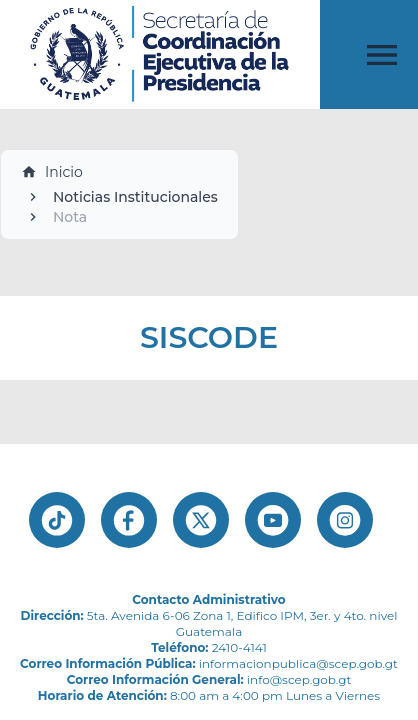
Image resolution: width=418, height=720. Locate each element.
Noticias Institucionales (135, 197)
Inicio (52, 172)
